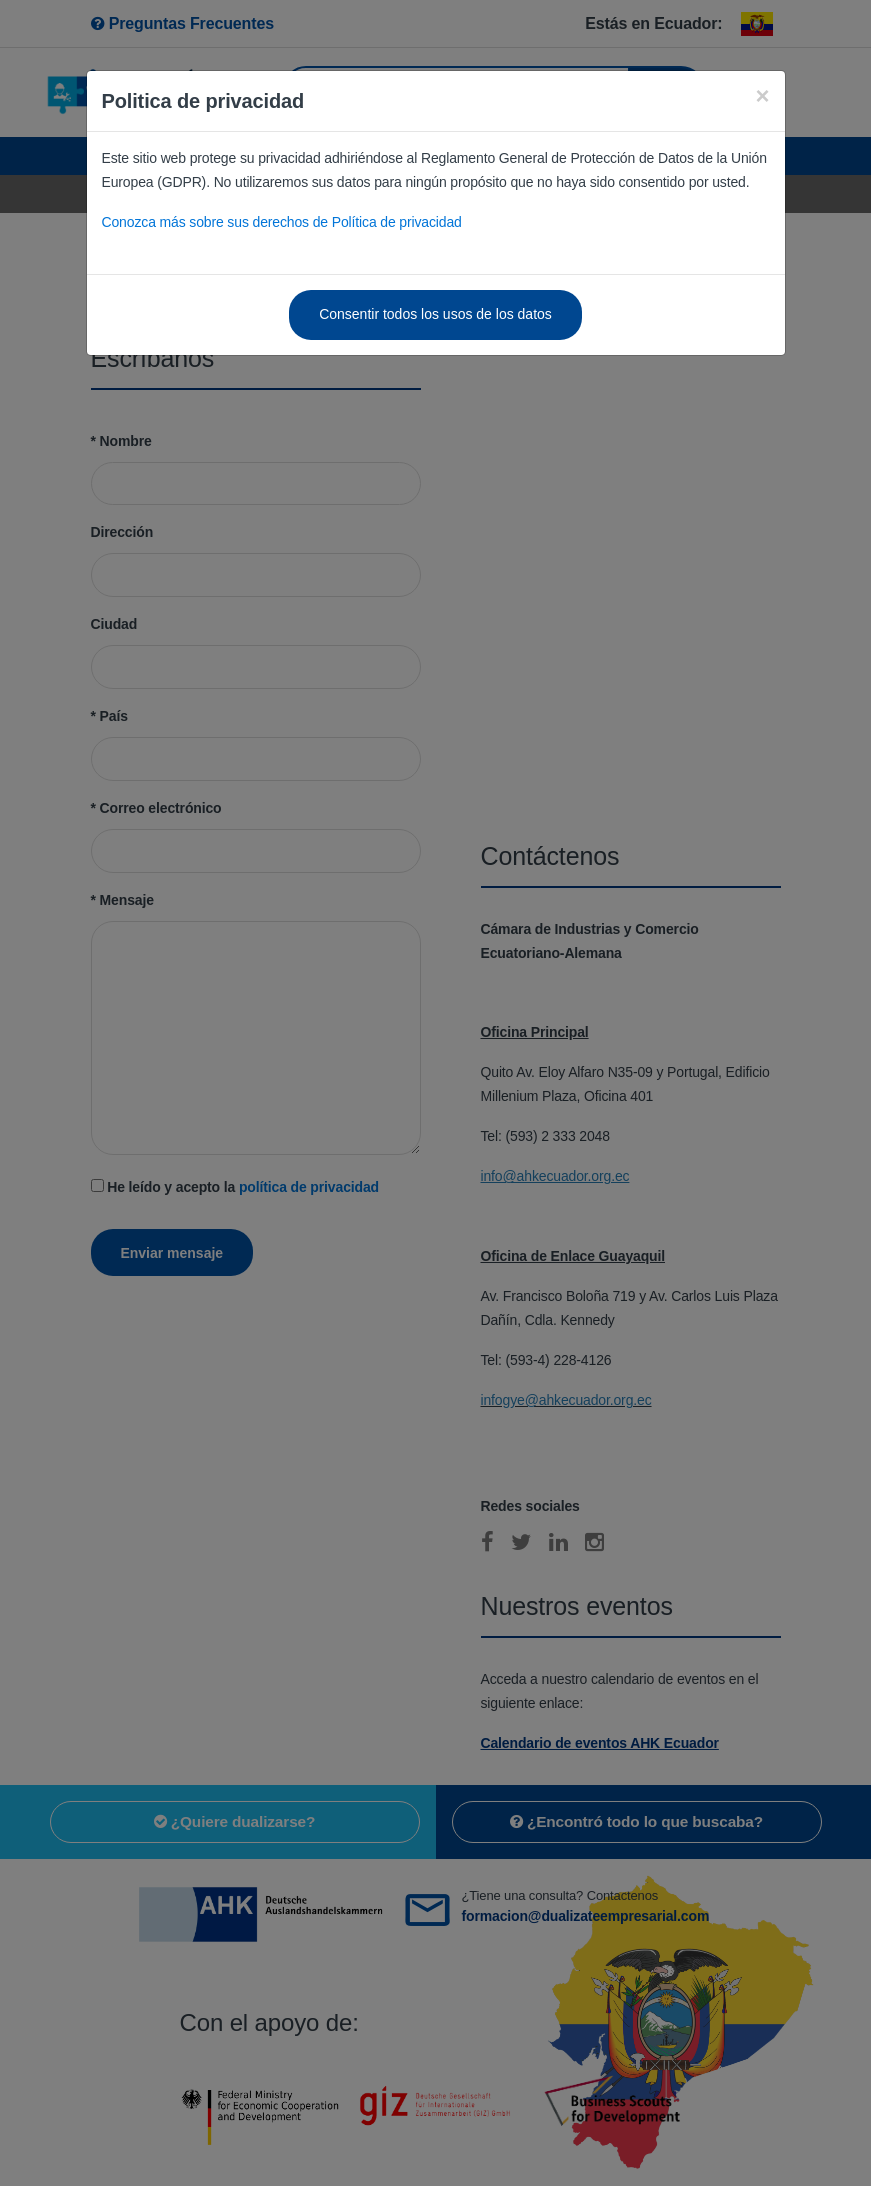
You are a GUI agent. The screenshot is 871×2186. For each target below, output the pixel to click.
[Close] (762, 96)
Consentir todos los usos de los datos (435, 314)
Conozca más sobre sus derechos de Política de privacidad (282, 222)
